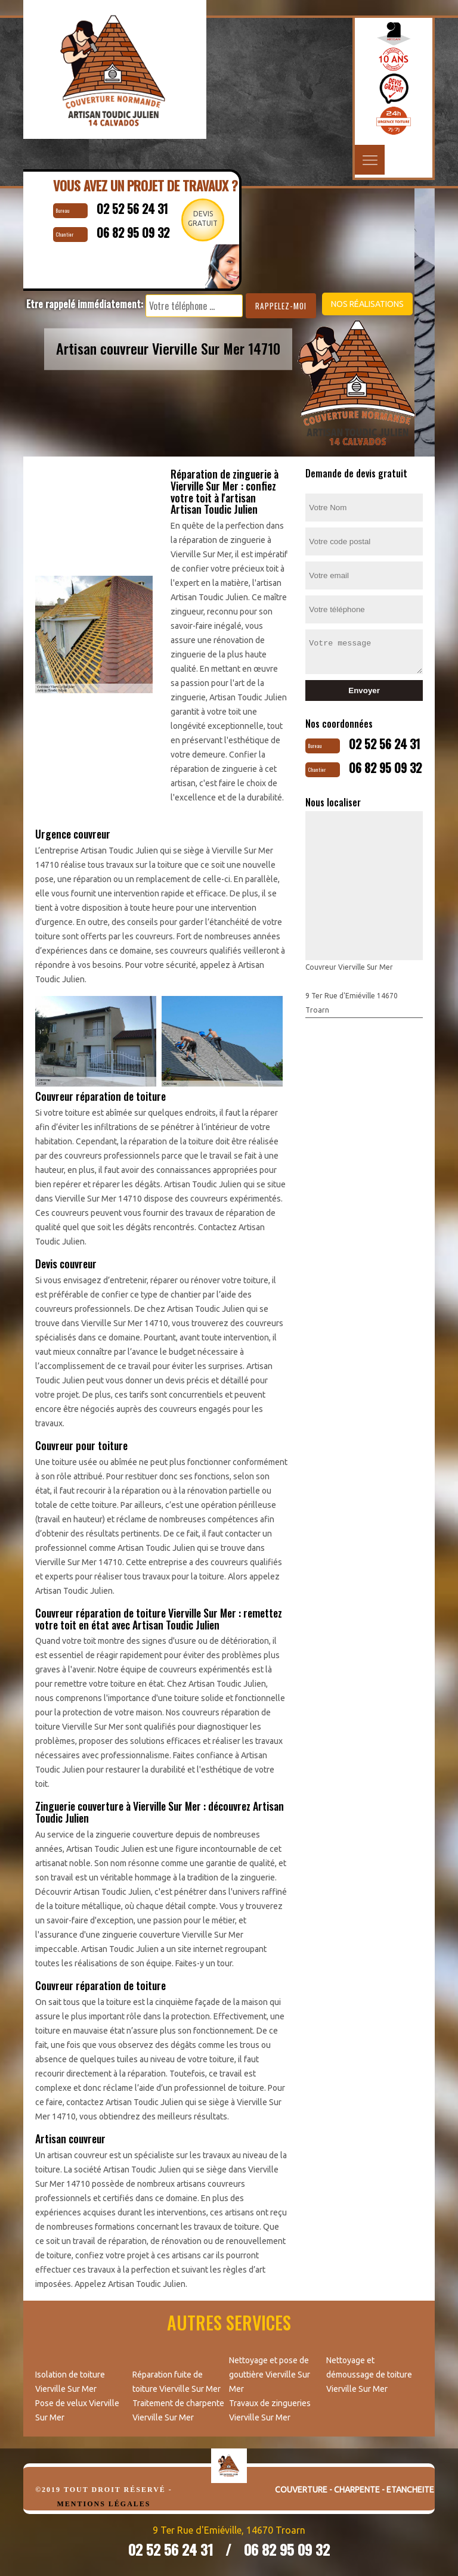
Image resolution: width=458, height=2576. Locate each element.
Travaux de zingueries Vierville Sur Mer (270, 2410)
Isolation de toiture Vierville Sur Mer (70, 2382)
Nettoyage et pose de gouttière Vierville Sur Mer (269, 2374)
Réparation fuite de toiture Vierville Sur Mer (176, 2382)
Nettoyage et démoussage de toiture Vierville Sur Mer (369, 2374)
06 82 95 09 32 (385, 768)
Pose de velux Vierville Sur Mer (77, 2410)
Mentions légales (103, 2504)
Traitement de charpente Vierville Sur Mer (178, 2410)
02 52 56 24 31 (384, 744)
